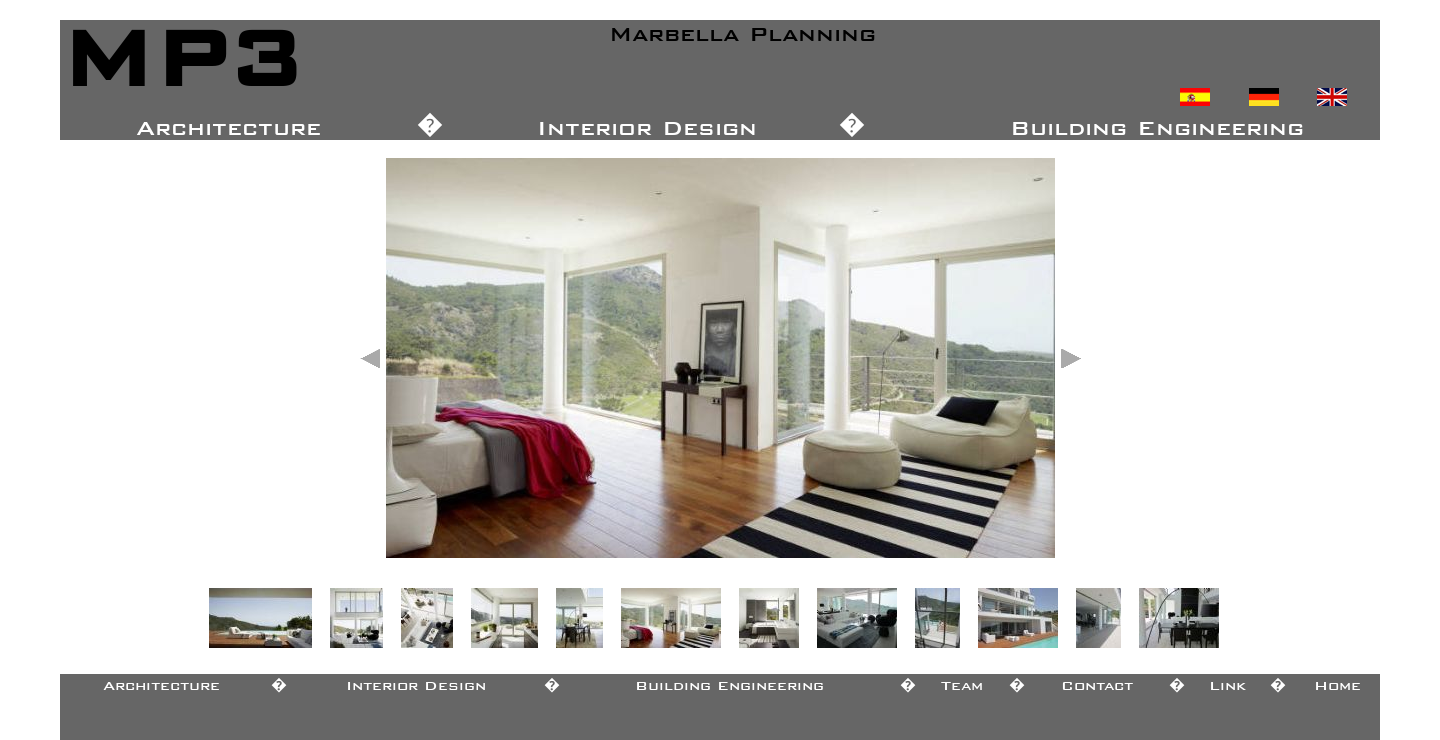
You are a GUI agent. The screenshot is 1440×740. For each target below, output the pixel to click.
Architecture (161, 682)
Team (962, 682)
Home (1337, 682)
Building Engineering (729, 682)
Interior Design (416, 682)
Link (1227, 682)
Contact (1097, 682)
